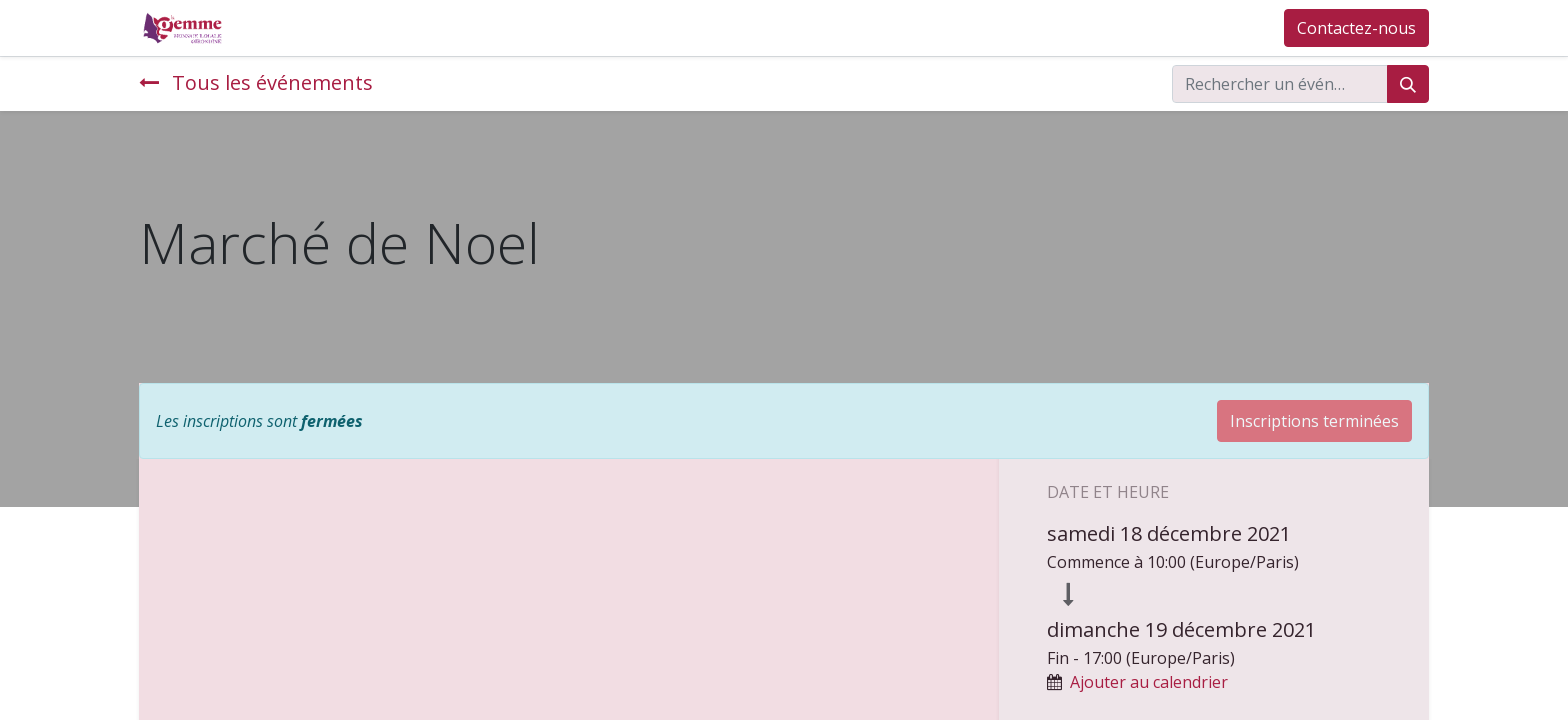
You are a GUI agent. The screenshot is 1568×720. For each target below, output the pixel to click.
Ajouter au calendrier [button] (1149, 682)
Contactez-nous (1356, 28)
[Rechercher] (1408, 84)
